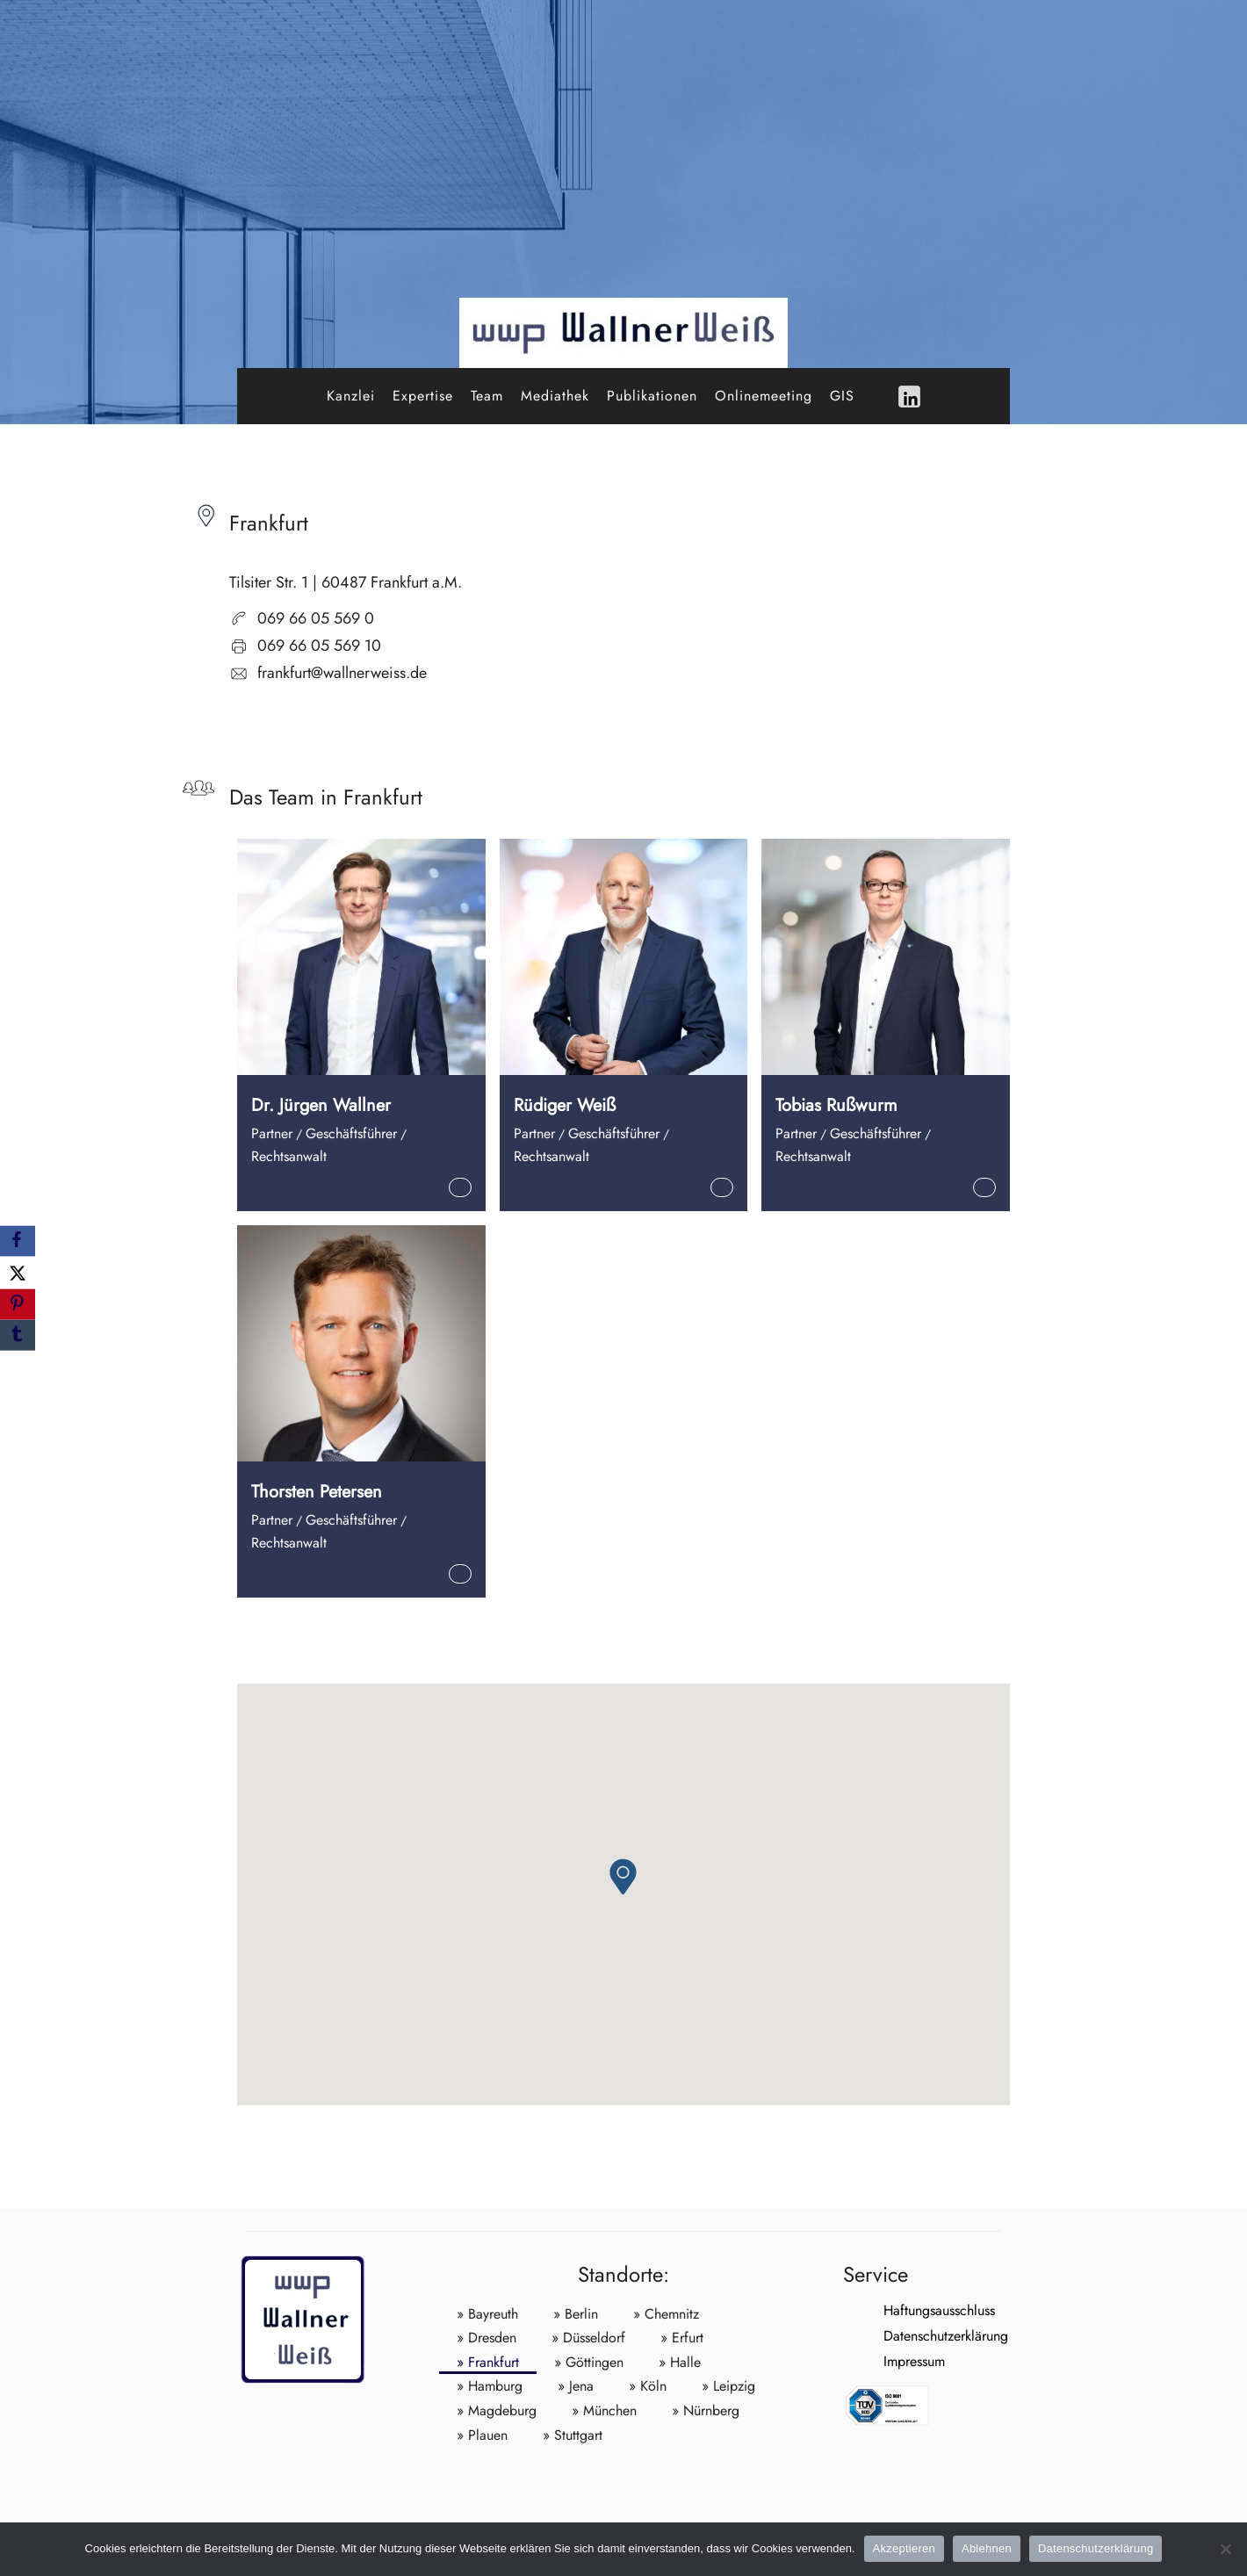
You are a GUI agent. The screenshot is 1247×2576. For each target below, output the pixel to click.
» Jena (576, 2386)
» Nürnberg (705, 2410)
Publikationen (652, 396)
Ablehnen (987, 2548)
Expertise (423, 396)
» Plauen (482, 2435)
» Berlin (575, 2314)
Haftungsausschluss (899, 2310)
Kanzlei (351, 396)
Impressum (874, 2361)
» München (604, 2410)
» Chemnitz (666, 2314)
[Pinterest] (17, 1304)
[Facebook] (17, 1240)
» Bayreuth (487, 2314)
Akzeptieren (904, 2548)
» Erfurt (681, 2337)
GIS (842, 396)
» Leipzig (728, 2386)
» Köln (648, 2386)
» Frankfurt (488, 2362)
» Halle (680, 2362)
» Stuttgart (572, 2435)
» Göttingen (589, 2362)
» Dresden (486, 2337)
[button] (623, 1876)
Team (487, 396)
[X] (17, 1272)
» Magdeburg (497, 2410)
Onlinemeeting (763, 396)
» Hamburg (490, 2386)
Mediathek (555, 396)
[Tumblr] (17, 1335)
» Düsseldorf (588, 2337)
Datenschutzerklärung (905, 2335)
